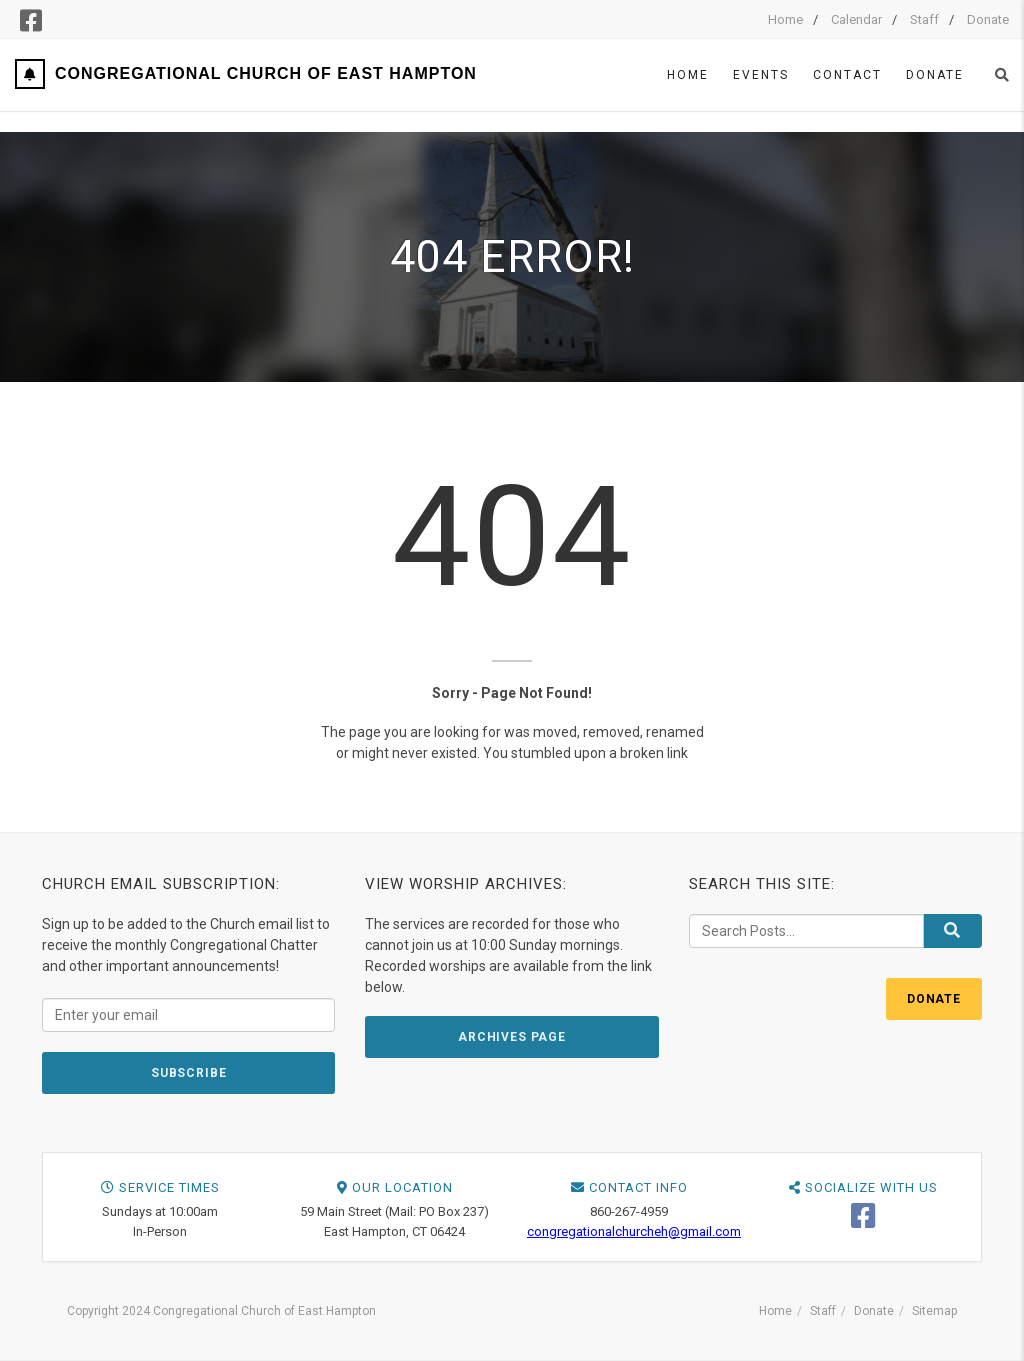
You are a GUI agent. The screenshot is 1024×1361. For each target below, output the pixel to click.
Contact (847, 75)
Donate (988, 19)
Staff (924, 19)
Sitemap (934, 1311)
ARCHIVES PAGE (512, 1037)
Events (761, 75)
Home (785, 19)
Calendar (856, 19)
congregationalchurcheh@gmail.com (634, 1231)
